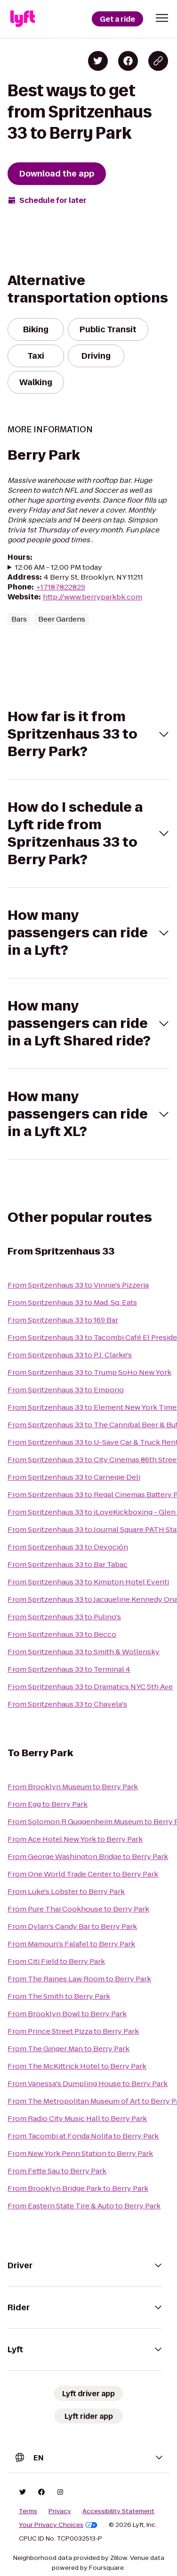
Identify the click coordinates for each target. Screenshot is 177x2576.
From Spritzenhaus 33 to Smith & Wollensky (84, 1652)
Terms (28, 2511)
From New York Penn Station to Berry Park (80, 2153)
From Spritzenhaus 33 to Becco (62, 1634)
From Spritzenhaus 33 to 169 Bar (63, 1320)
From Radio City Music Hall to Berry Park (77, 2118)
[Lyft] (23, 19)
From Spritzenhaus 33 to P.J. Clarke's (70, 1355)
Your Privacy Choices (58, 2525)
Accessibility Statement (118, 2511)
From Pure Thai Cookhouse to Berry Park (78, 1909)
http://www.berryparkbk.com (92, 597)
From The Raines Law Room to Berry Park (79, 1979)
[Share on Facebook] (128, 61)
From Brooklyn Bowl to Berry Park (67, 2014)
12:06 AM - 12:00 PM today (58, 567)
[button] (161, 17)
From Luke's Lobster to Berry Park (66, 1891)
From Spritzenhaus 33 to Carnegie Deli (74, 1477)
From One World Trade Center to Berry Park (83, 1874)
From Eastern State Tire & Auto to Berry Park (84, 2206)
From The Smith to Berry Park (59, 1996)
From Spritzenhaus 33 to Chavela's (67, 1704)
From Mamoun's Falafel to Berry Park (71, 1944)
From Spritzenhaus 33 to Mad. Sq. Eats (72, 1302)
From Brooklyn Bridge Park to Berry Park (78, 2188)
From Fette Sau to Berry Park (57, 2171)
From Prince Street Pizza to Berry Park (73, 2031)
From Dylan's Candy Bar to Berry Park (72, 1926)
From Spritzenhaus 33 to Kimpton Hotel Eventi (88, 1582)
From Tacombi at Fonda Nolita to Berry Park (83, 2136)
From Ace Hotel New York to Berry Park (75, 1839)
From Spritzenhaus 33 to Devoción (68, 1547)
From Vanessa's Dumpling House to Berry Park (88, 2083)
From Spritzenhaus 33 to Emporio (66, 1390)
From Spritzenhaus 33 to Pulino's (64, 1617)
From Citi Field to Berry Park (56, 1961)
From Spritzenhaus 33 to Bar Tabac (68, 1564)
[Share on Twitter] (98, 61)
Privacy (59, 2511)
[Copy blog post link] (158, 61)
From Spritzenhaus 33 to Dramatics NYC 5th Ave (90, 1687)
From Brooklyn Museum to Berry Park (73, 1787)
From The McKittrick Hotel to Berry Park (77, 2066)
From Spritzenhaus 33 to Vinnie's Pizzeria (78, 1285)
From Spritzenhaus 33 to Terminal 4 (69, 1669)
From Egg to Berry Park (48, 1804)
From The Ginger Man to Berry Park (68, 2049)
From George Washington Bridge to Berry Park (88, 1856)
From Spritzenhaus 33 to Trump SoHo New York (89, 1372)
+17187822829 (60, 587)
